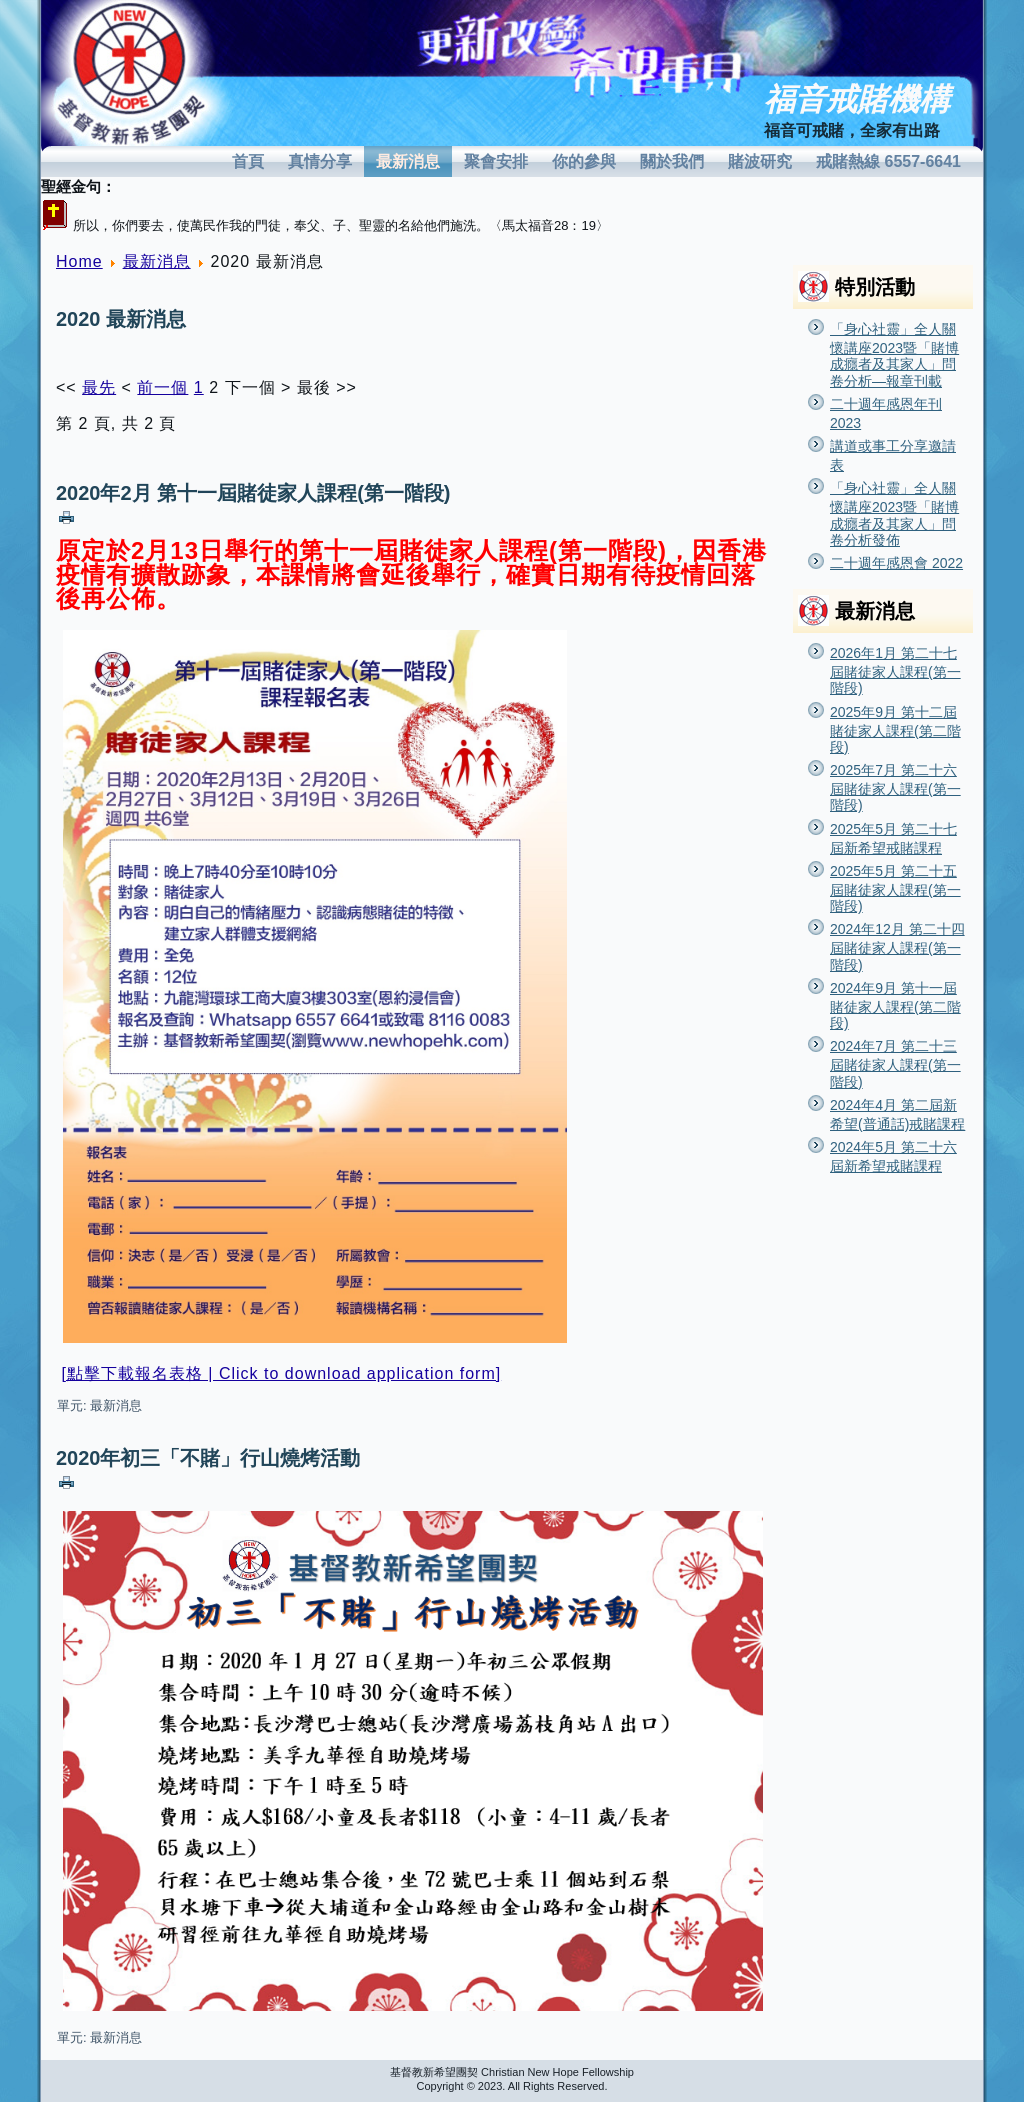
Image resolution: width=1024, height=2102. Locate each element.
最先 (99, 387)
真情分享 (320, 161)
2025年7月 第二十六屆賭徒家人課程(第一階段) (895, 787)
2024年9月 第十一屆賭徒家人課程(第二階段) (895, 1005)
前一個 (162, 387)
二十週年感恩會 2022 (896, 563)
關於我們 (672, 161)
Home (79, 261)
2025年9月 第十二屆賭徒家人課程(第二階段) (895, 729)
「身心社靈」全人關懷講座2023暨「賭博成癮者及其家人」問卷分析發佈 (894, 514)
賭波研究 (760, 161)
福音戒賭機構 (857, 99)
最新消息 (408, 161)
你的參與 (584, 161)
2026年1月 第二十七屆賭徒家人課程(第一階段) (895, 670)
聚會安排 (496, 161)
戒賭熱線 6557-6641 (888, 161)
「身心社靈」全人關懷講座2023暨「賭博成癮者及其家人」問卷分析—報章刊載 (894, 355)
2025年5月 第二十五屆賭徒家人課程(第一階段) (895, 888)
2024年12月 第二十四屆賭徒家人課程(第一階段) (897, 946)
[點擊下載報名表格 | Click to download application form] (281, 1373)
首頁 (248, 161)
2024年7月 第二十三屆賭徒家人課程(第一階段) (895, 1063)
